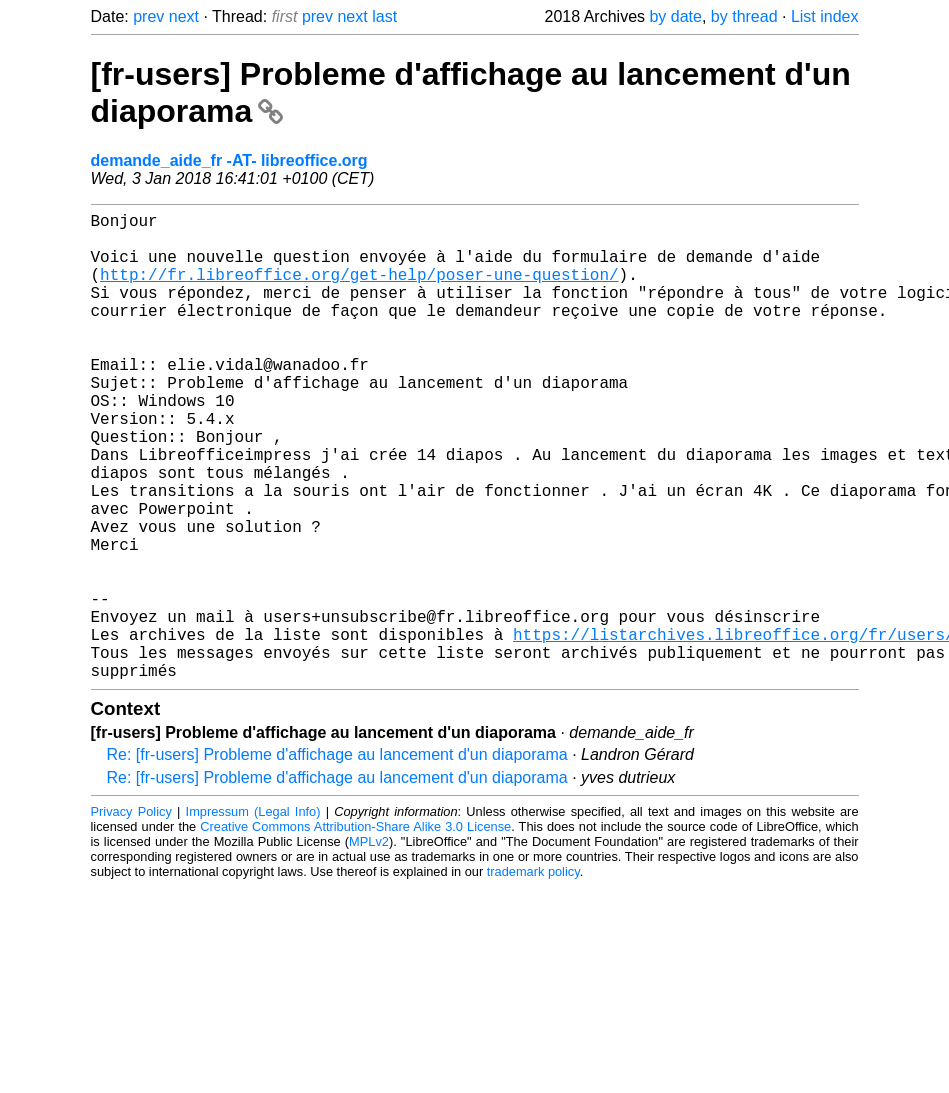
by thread (744, 16)
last (384, 16)
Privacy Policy (131, 915)
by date (675, 16)
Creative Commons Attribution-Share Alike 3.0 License (355, 930)
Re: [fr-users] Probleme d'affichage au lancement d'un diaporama (337, 858)
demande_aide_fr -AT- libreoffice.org (229, 160)
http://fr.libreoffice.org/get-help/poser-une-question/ (359, 290)
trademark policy (533, 975)
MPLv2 (369, 945)
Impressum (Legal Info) (253, 915)
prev (148, 16)
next (184, 16)
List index (825, 16)
